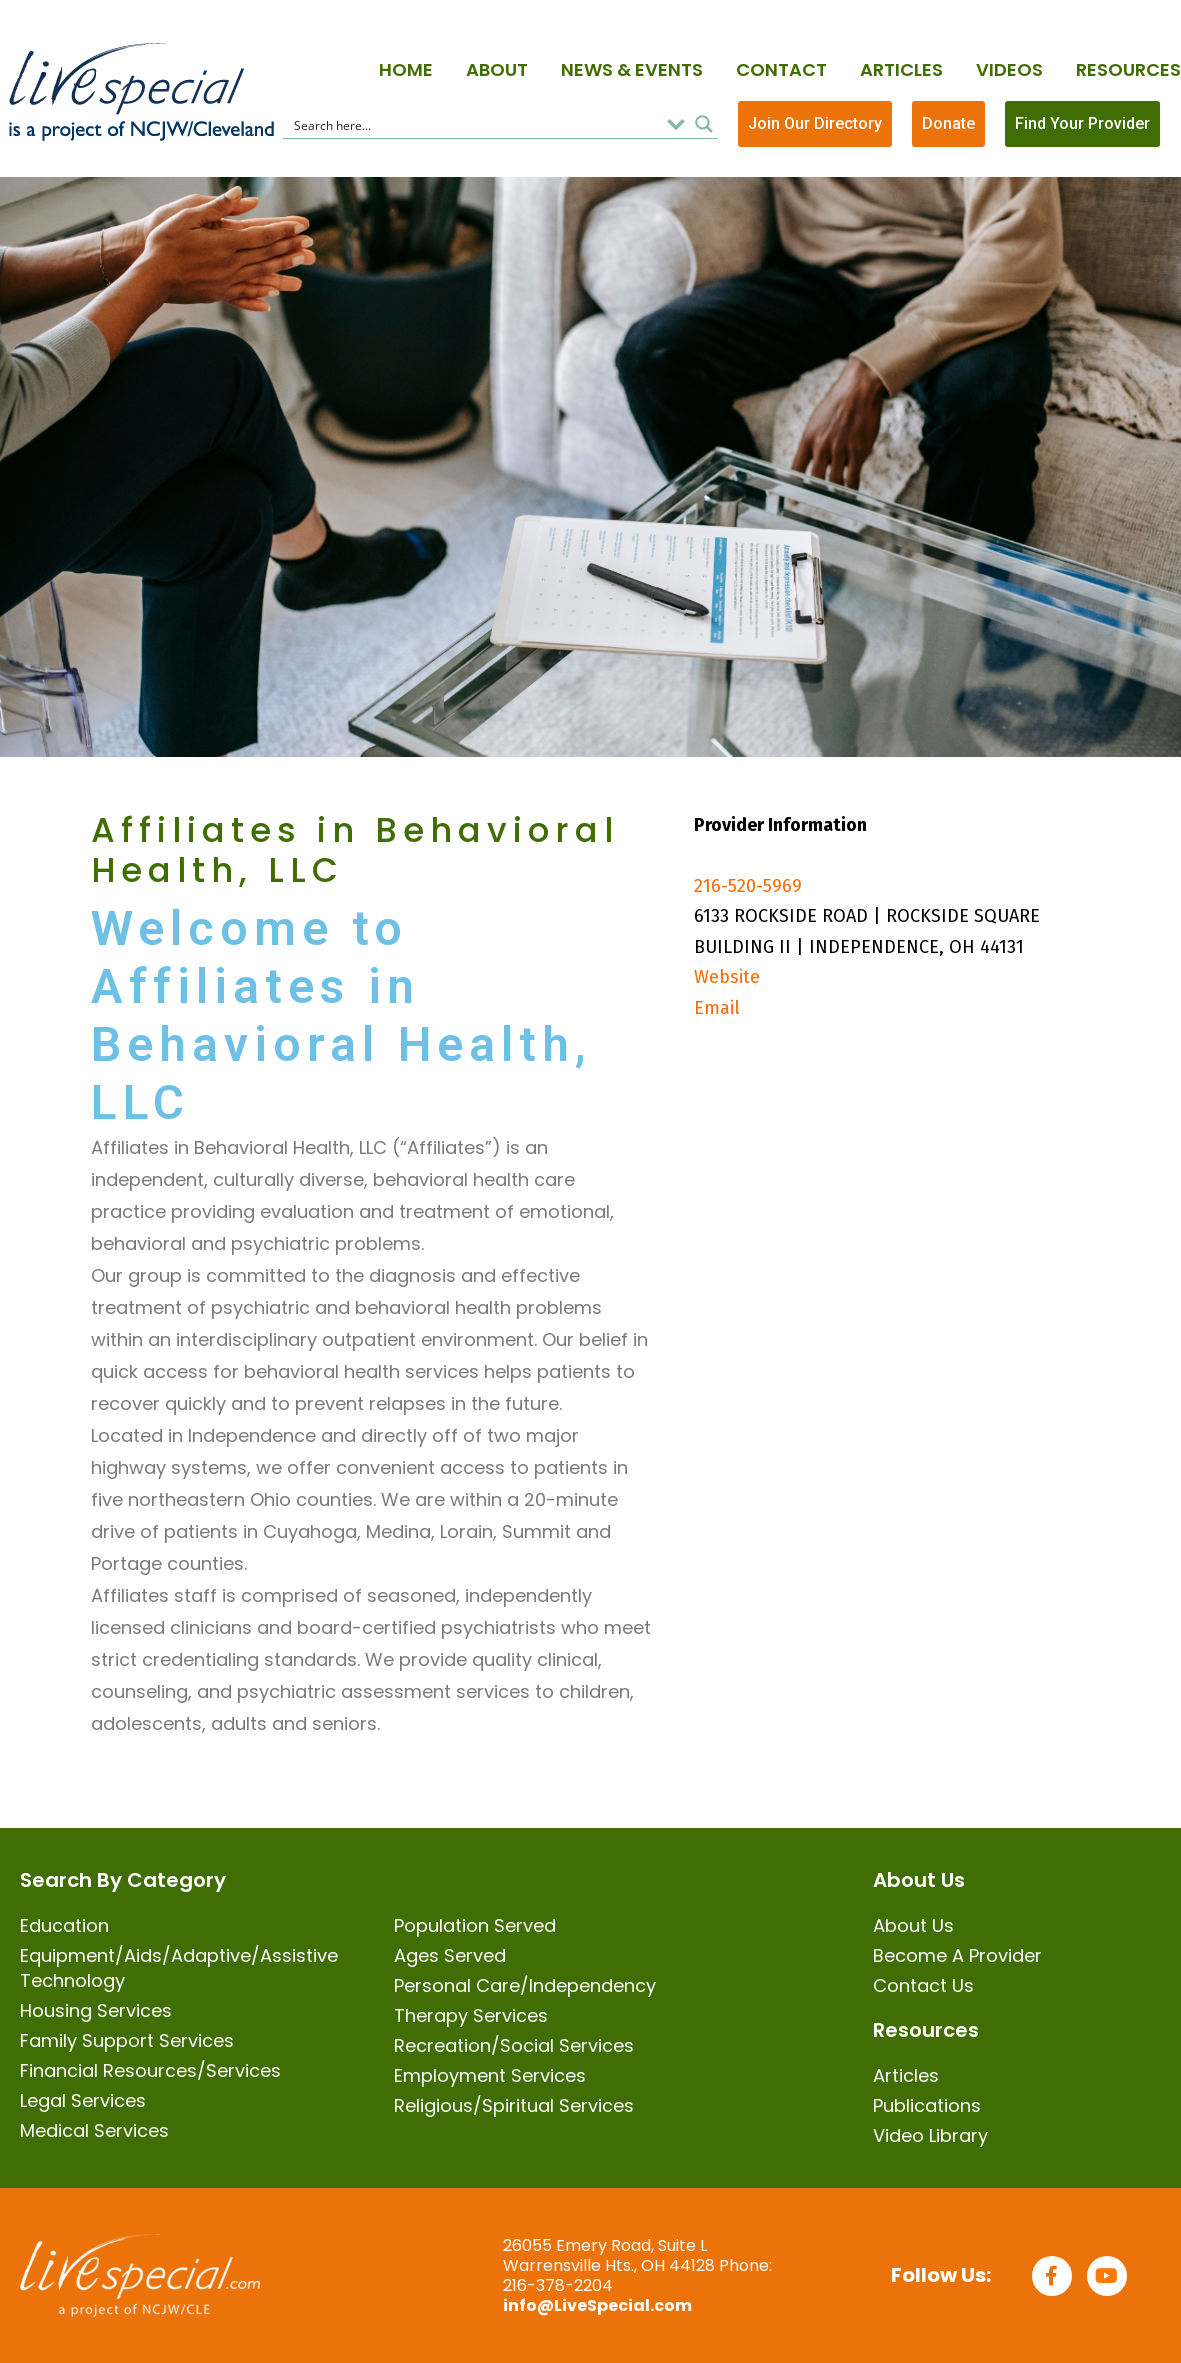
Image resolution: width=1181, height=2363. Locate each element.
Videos (1009, 69)
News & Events (632, 69)
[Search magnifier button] (704, 124)
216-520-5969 (748, 886)
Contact (781, 69)
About (497, 69)
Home (406, 69)
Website (727, 977)
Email (717, 1008)
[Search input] (473, 124)
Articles (901, 69)
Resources (1128, 69)
